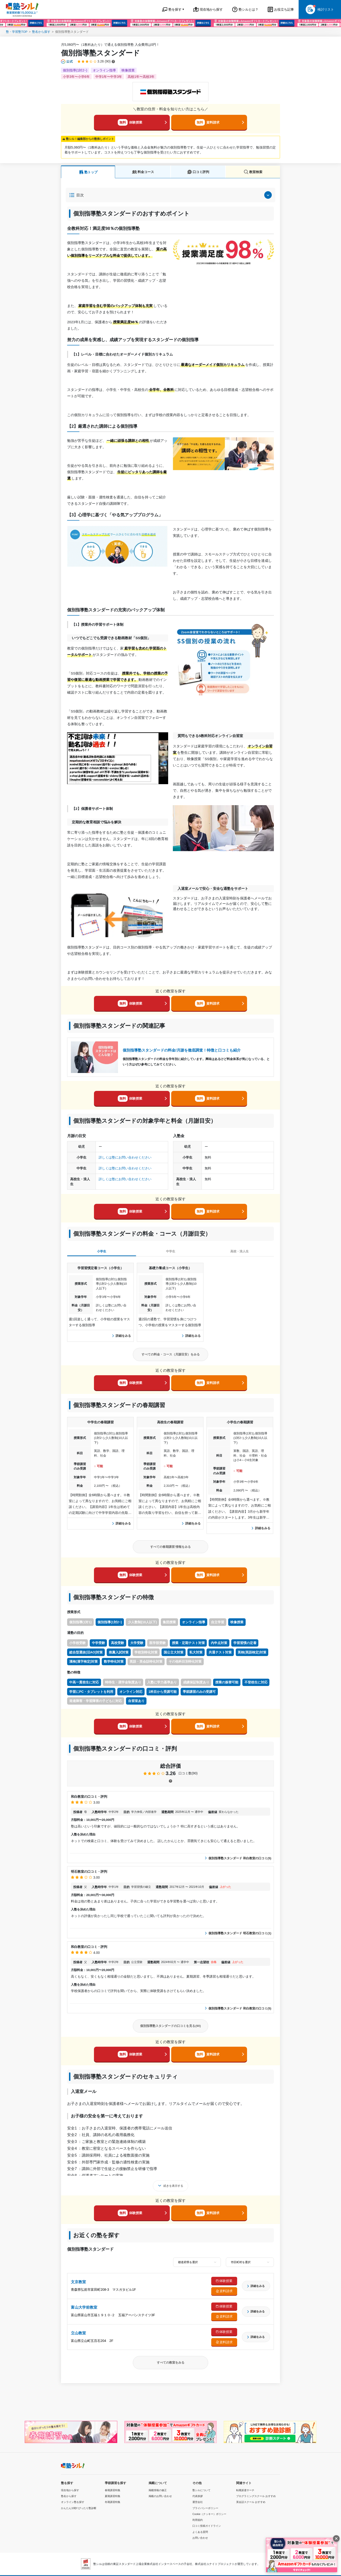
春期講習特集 (112, 2490)
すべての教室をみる (170, 2362)
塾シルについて (201, 2490)
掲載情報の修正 (158, 2490)
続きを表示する (170, 2185)
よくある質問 (200, 2531)
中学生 (170, 1251)
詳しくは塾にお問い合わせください (125, 1157)
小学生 (101, 1251)
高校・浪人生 (239, 1251)
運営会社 (197, 2502)
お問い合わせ (200, 2537)
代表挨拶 (197, 2496)
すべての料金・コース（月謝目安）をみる (171, 1354)
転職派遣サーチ (245, 2490)
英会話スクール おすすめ (250, 2502)
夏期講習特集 (112, 2496)
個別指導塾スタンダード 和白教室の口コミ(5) (238, 1858)
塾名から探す (41, 31)
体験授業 (130, 122)
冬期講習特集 (112, 2502)
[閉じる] (336, 2538)
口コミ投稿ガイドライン (206, 2525)
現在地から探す (70, 2490)
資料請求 (207, 122)
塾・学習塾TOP (17, 31)
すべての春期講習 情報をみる (170, 1547)
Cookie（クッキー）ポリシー (209, 2514)
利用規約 (197, 2519)
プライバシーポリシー (205, 2508)
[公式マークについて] (67, 61)
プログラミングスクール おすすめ (256, 2496)
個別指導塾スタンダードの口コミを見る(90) (170, 2026)
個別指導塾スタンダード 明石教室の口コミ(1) (238, 1933)
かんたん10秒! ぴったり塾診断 (78, 2508)
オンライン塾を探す (72, 2502)
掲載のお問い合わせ (160, 2496)
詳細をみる (121, 1336)
